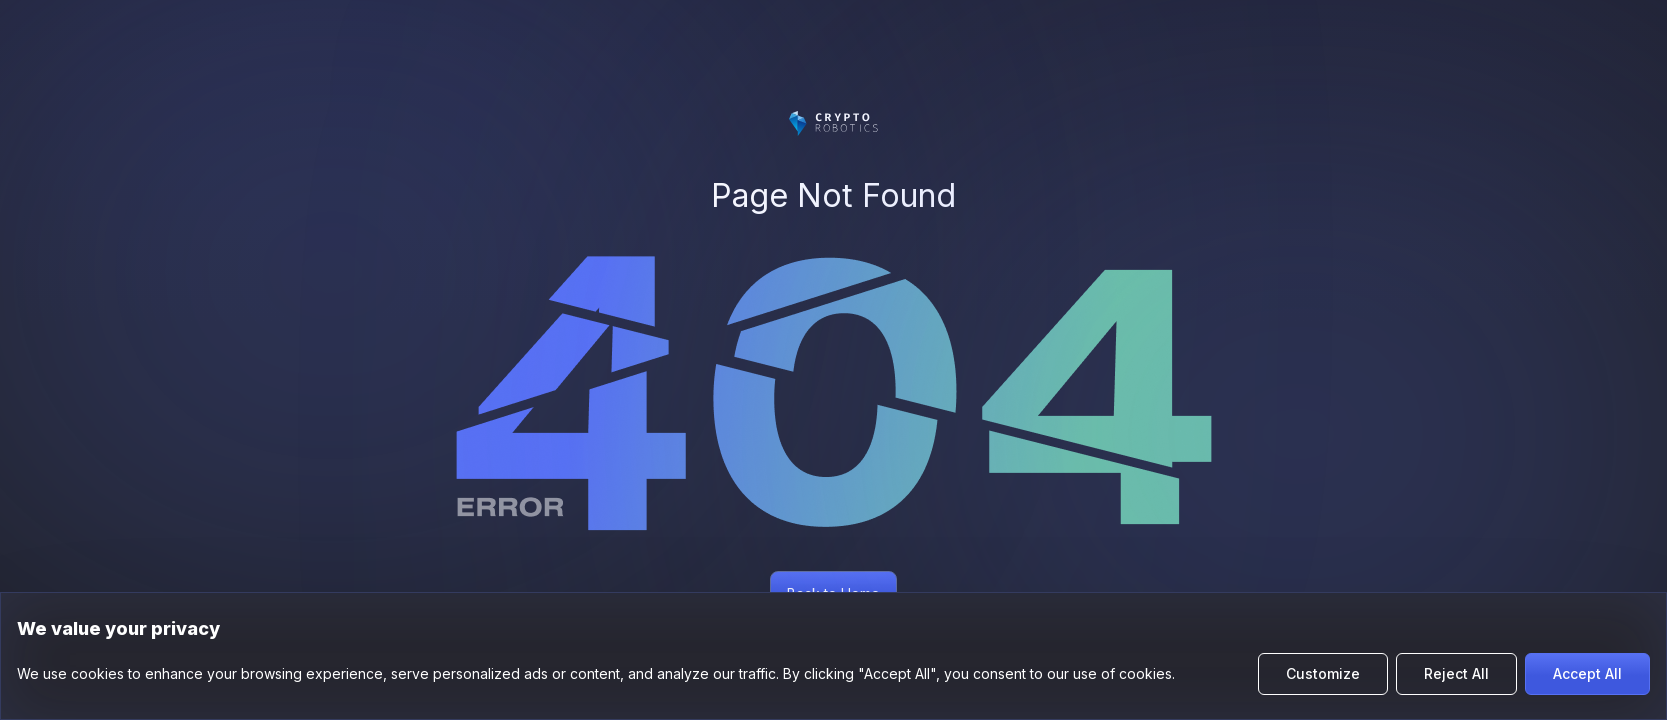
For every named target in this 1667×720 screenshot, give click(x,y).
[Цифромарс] (834, 123)
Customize (1323, 673)
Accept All (1587, 673)
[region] (833, 656)
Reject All (1456, 673)
